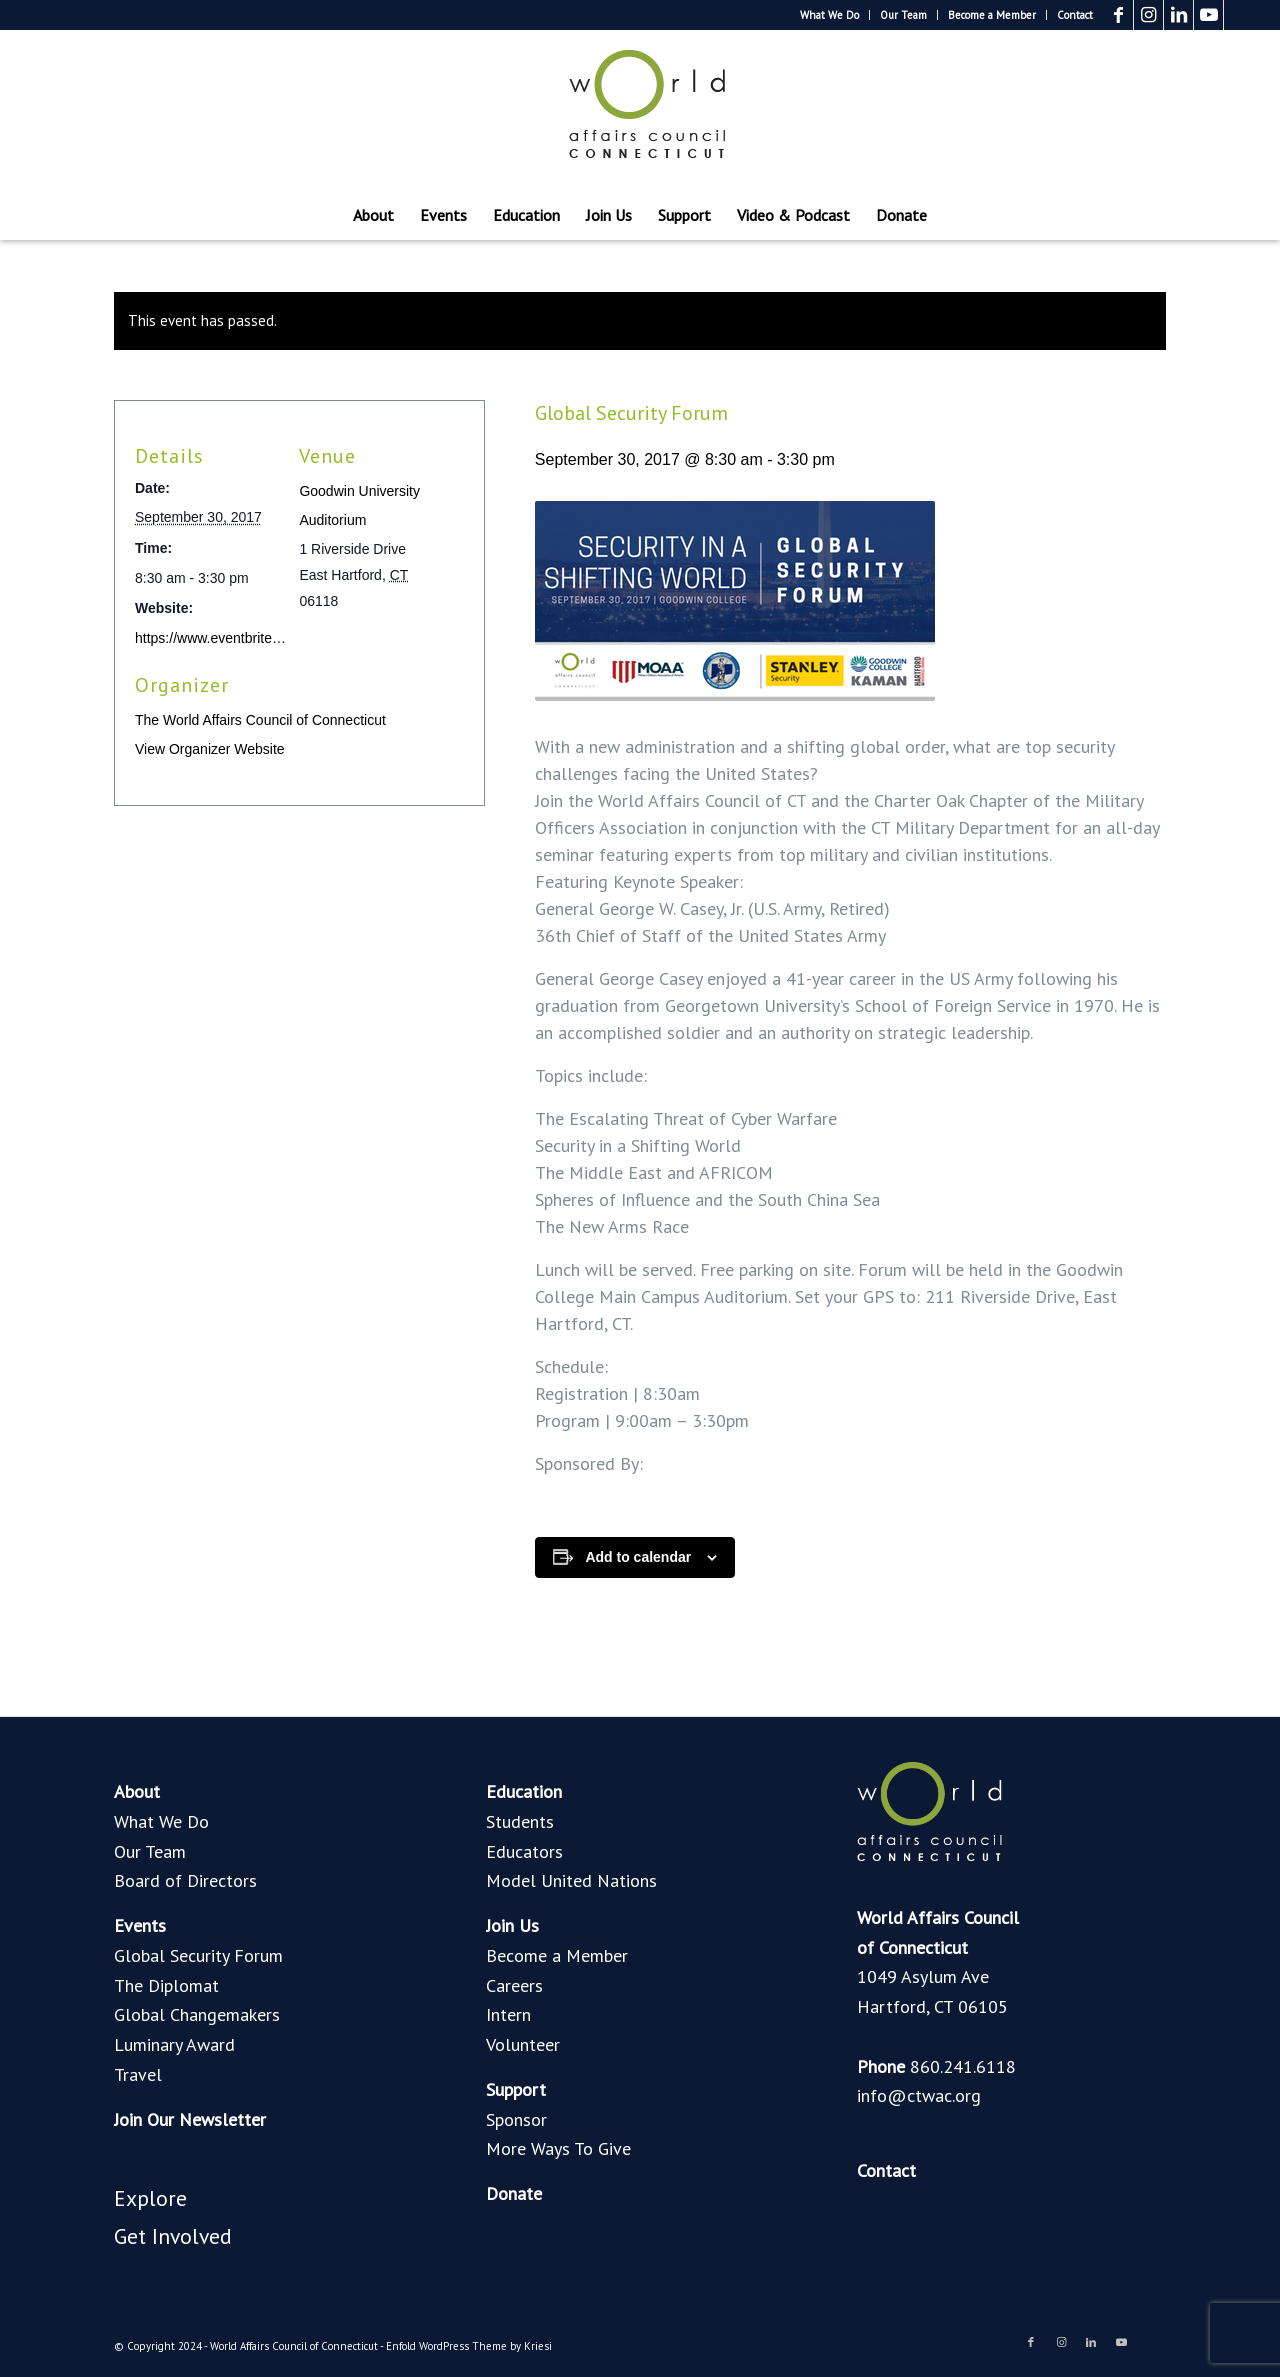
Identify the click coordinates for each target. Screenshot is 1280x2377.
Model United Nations (571, 1880)
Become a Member (992, 15)
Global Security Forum (198, 1955)
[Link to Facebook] (1118, 15)
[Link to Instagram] (1148, 15)
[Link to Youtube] (1208, 15)
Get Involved (173, 2236)
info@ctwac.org (919, 2095)
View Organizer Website (210, 749)
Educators (524, 1851)
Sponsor (516, 2119)
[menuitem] (830, 15)
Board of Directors (185, 1880)
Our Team (903, 15)
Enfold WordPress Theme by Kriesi (469, 2346)
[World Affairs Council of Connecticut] (640, 110)
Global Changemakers (197, 2014)
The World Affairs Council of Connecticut (260, 720)
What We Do (829, 15)
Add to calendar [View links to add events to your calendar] (638, 1557)
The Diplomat (166, 1985)
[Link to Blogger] (1239, 15)
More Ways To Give (558, 2148)
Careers (514, 1985)
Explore (150, 2198)
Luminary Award (174, 2044)
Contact (1075, 15)
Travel (138, 2074)
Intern (508, 2014)
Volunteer (523, 2044)
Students (520, 1821)
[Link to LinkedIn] (1178, 15)
